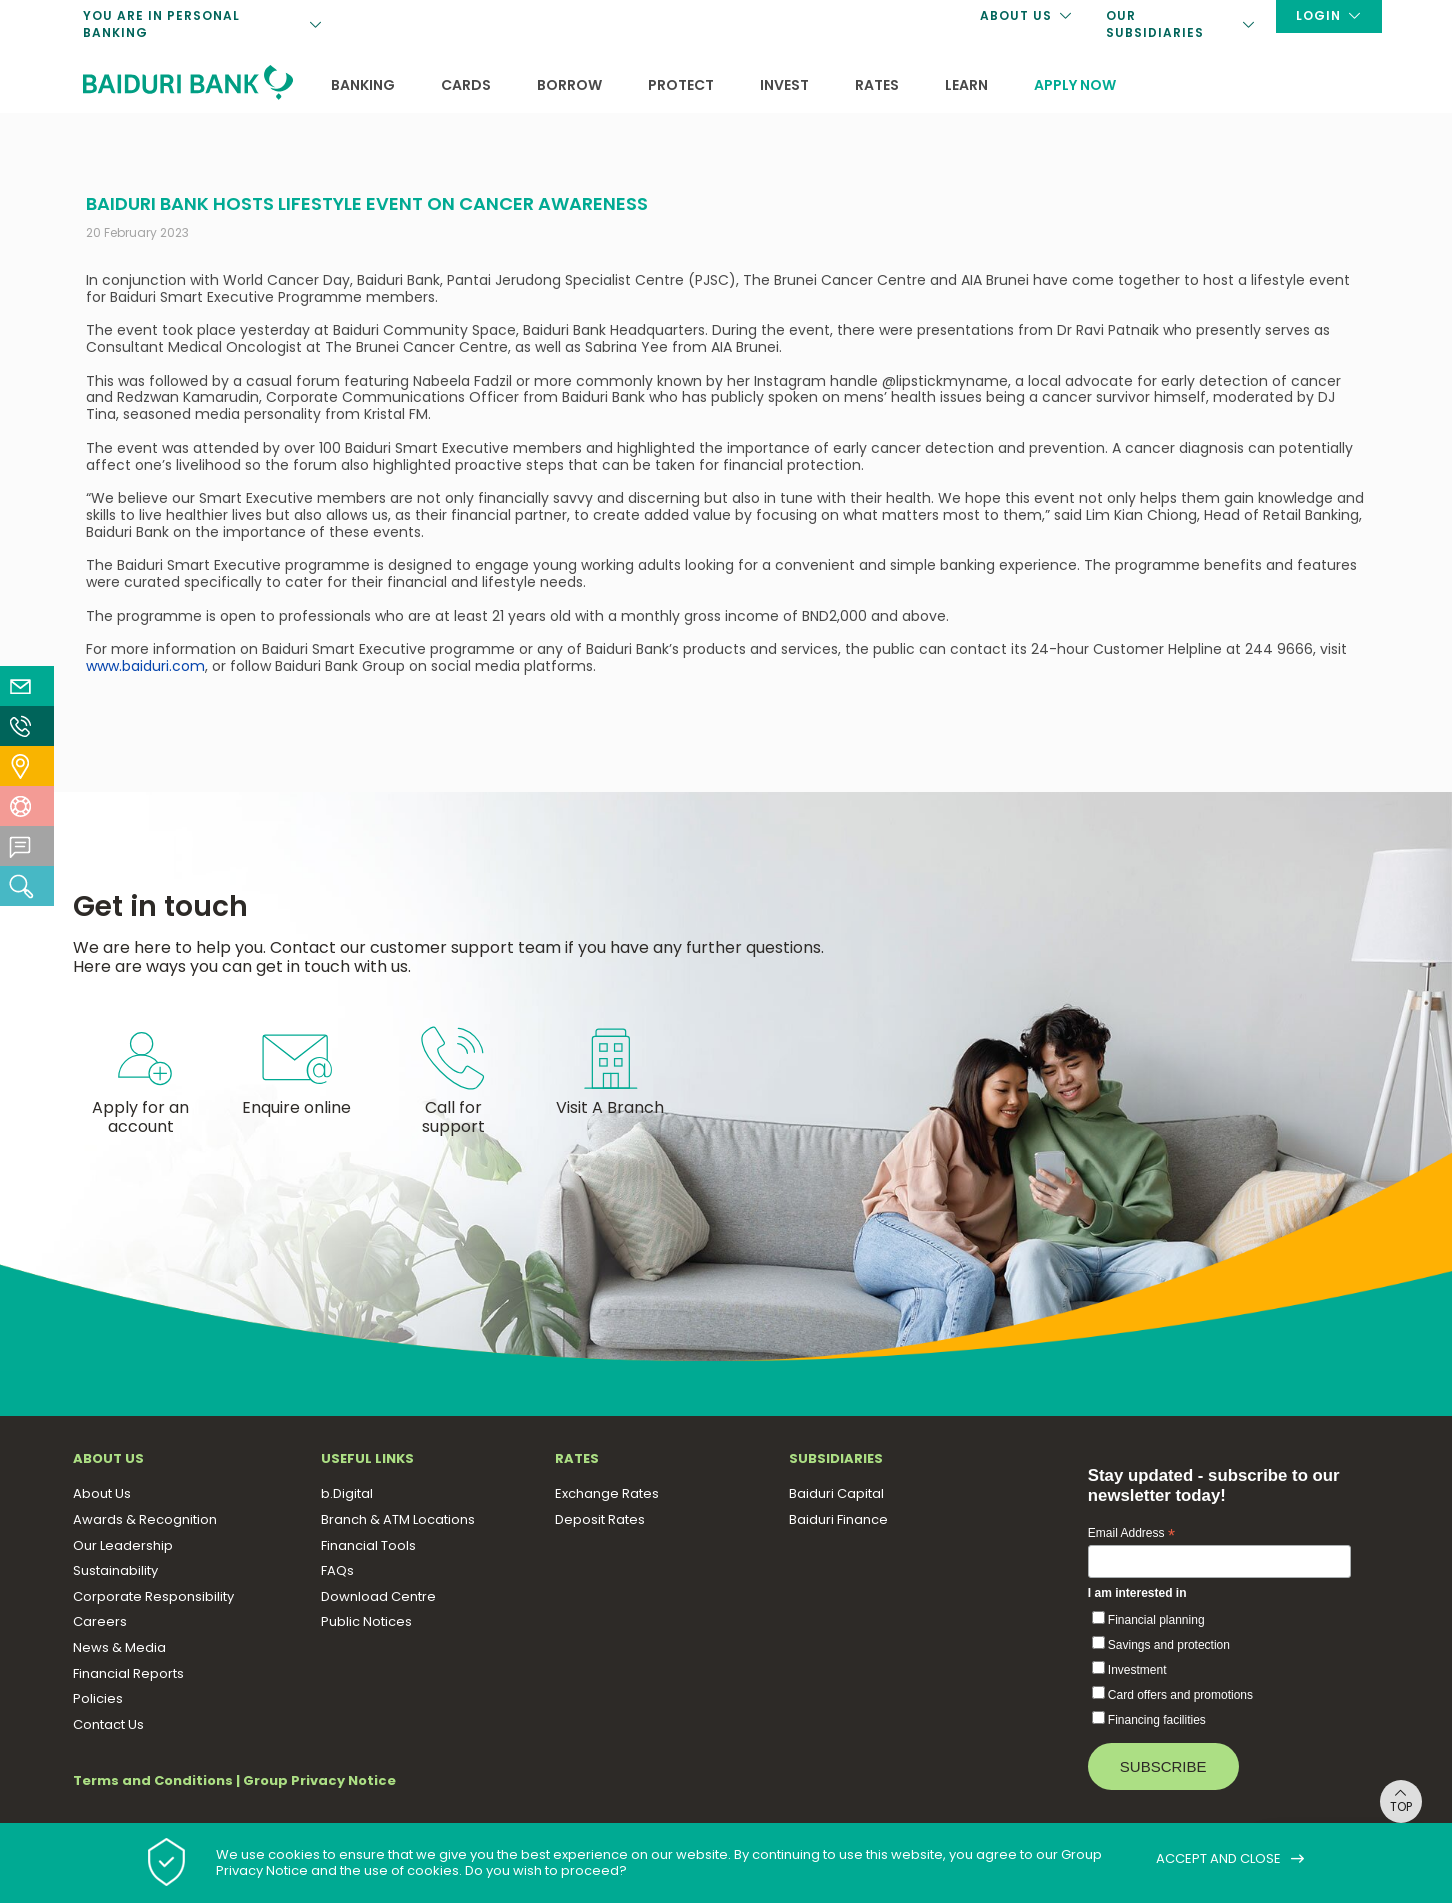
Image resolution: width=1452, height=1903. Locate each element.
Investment (1137, 1670)
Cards (466, 85)
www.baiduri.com (145, 666)
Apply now (1075, 85)
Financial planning (1156, 1620)
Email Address (1131, 1534)
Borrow (569, 85)
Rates (877, 85)
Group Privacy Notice (319, 1780)
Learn (966, 85)
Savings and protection (1169, 1645)
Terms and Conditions (153, 1780)
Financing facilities (1157, 1720)
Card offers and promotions (1180, 1695)
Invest (784, 85)
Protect (681, 85)
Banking (363, 85)
